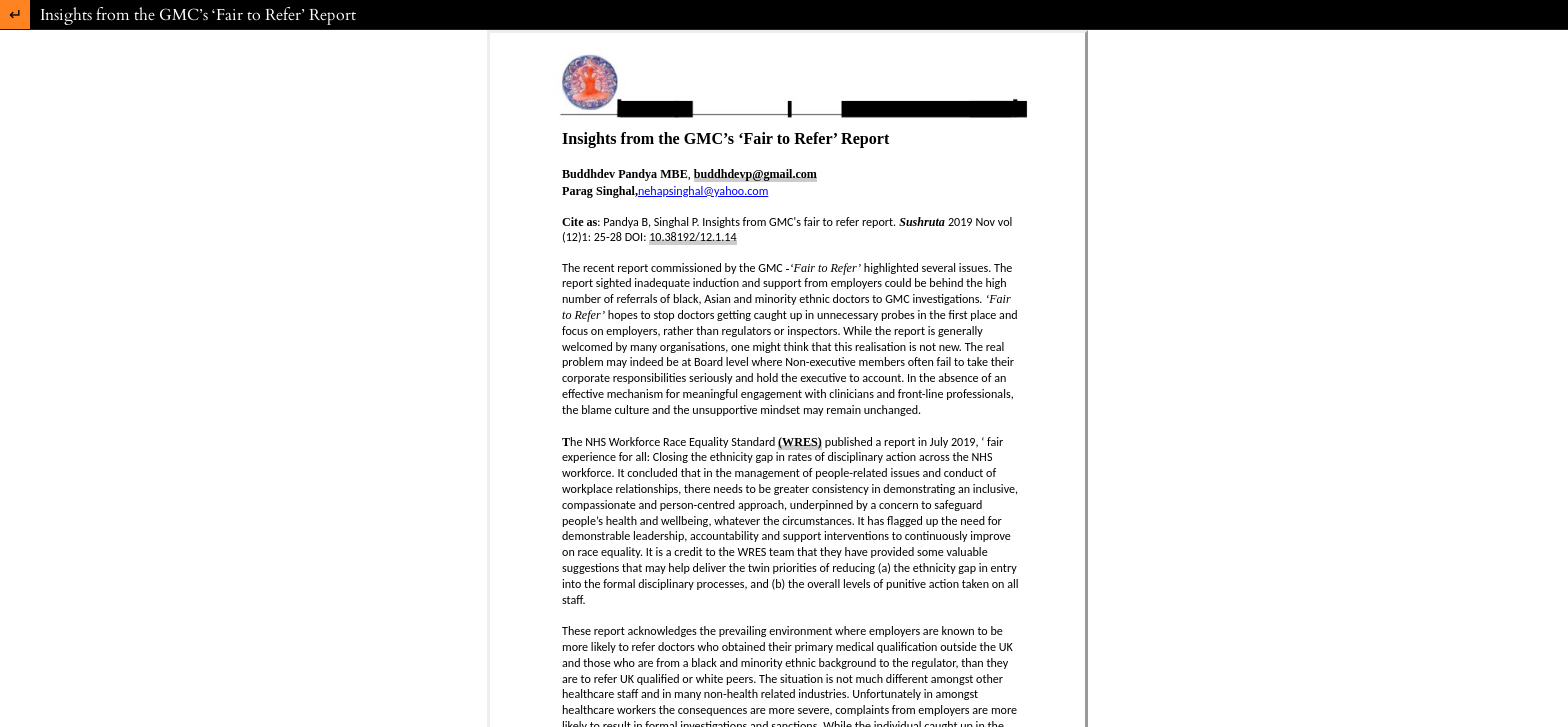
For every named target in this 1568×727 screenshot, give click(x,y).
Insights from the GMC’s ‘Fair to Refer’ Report (198, 15)
